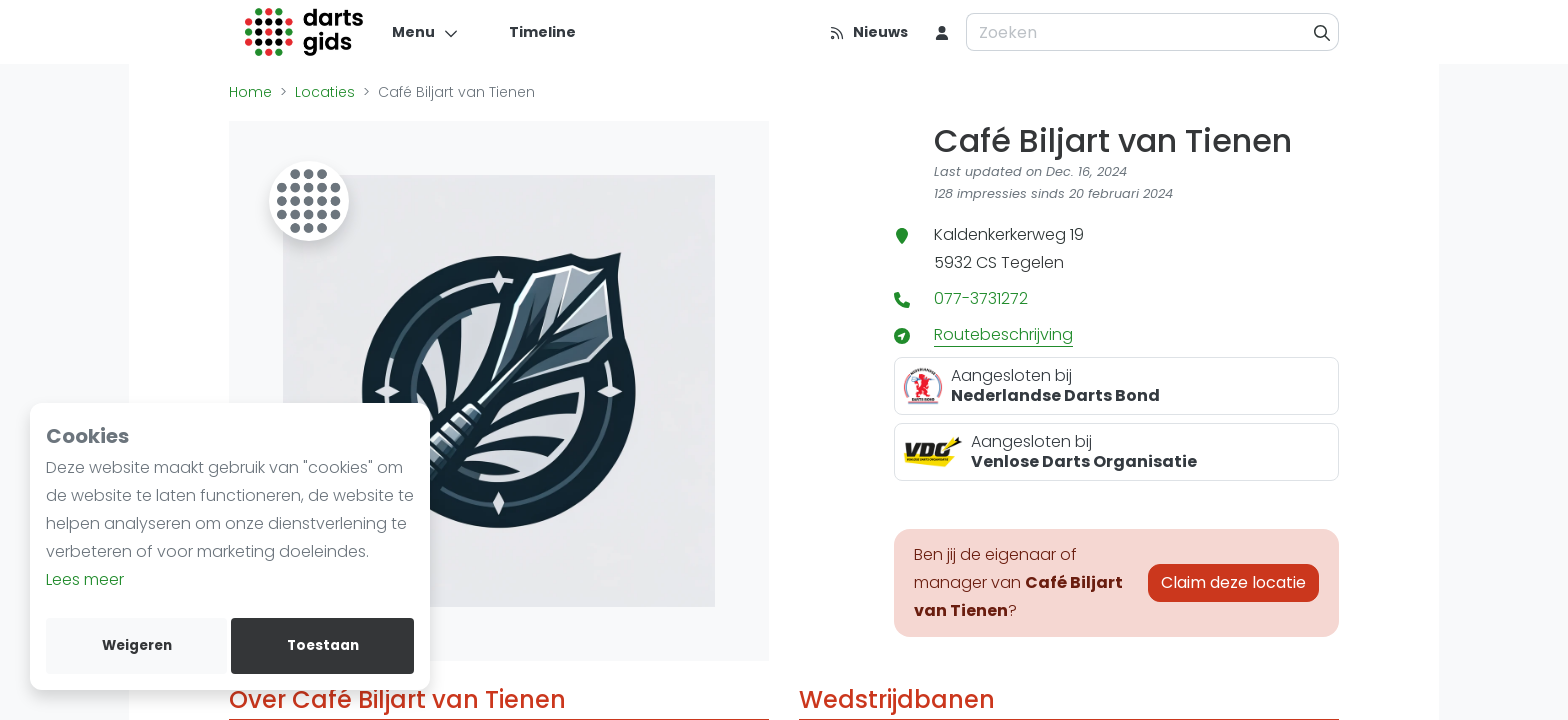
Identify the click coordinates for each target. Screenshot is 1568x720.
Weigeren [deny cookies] (137, 645)
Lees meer (85, 579)
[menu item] (942, 32)
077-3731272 (981, 298)
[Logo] (304, 32)
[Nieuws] (868, 32)
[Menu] (425, 32)
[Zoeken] (1322, 32)
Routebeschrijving (1003, 334)
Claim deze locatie (1233, 582)
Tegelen (1032, 262)
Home (250, 92)
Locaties (325, 92)
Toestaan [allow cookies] (323, 645)
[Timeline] (530, 32)
